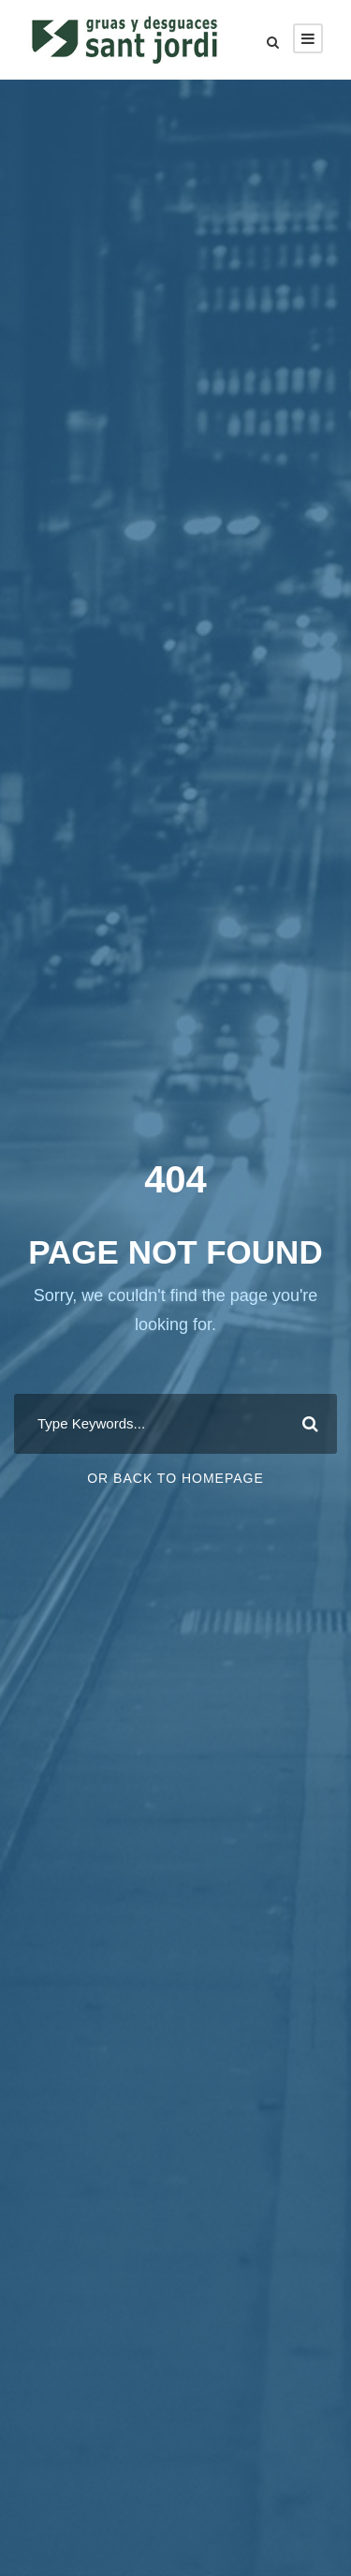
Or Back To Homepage (175, 1478)
